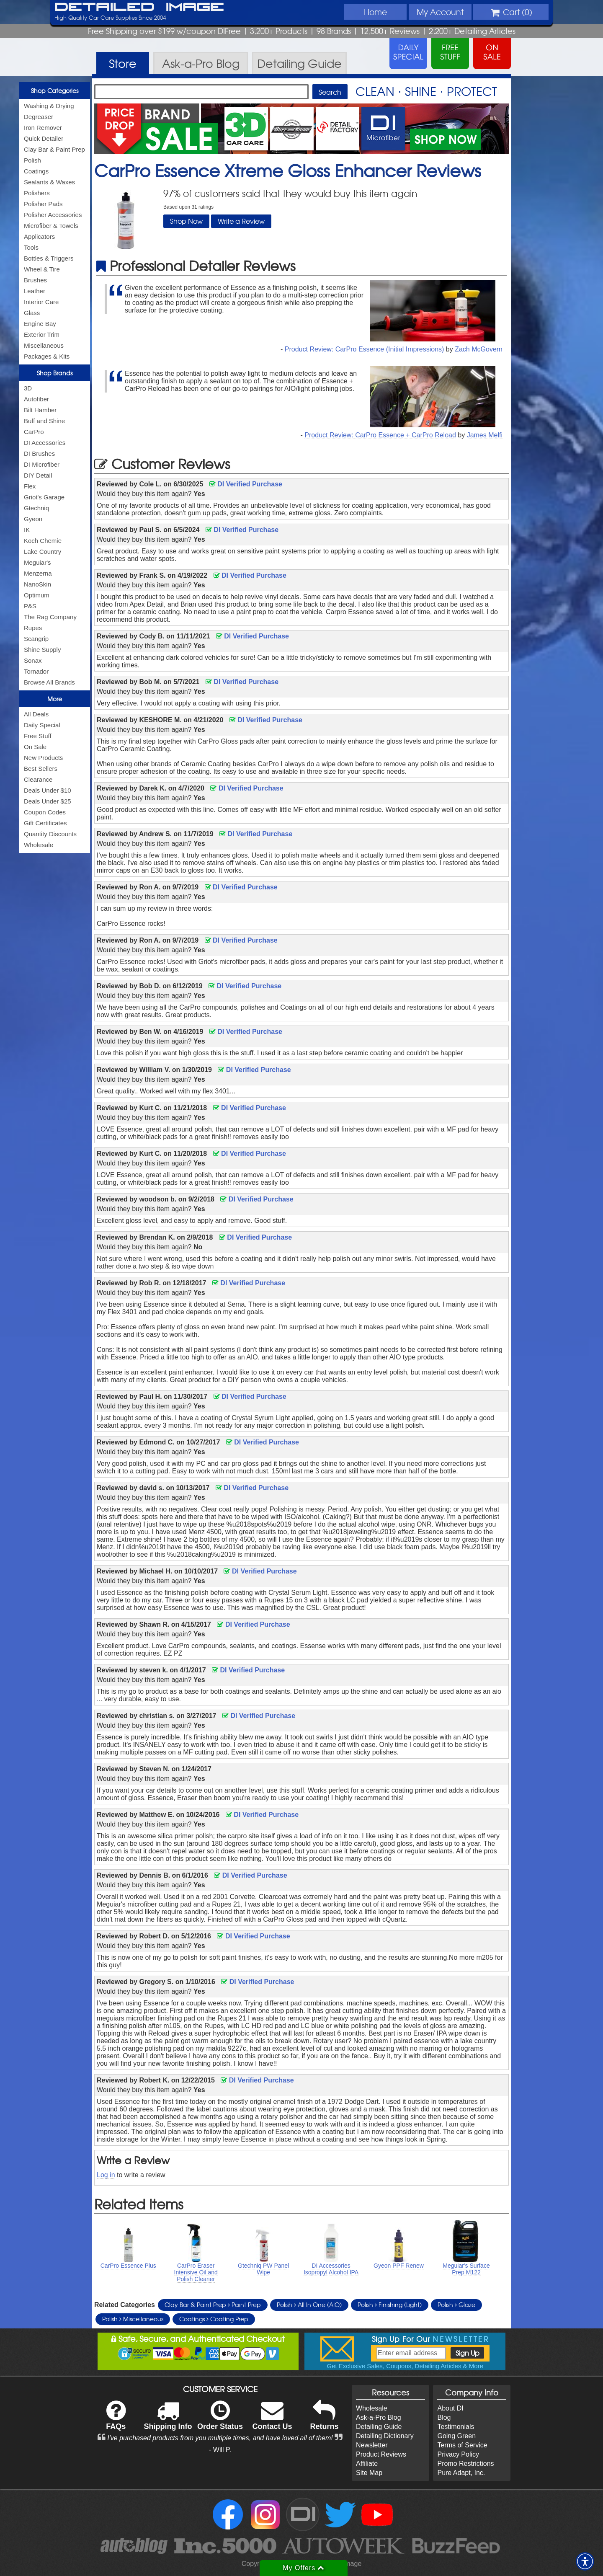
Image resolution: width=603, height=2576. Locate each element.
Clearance (38, 779)
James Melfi (484, 435)
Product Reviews (381, 2454)
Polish (32, 160)
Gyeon (33, 518)
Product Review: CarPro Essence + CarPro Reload (380, 435)
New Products (43, 757)
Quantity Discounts (50, 833)
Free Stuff (38, 735)
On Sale (35, 746)
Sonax (33, 660)
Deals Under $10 (47, 790)
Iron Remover (43, 127)
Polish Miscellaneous (132, 2319)
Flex (30, 486)
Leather (34, 291)
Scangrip (36, 638)
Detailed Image (139, 8)
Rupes (33, 627)
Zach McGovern (478, 349)
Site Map (369, 2472)
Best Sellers (40, 768)
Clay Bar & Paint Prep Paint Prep (213, 2304)
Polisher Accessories (53, 214)
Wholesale (38, 844)
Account (440, 12)
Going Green (456, 2435)
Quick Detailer (43, 138)
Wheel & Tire (42, 269)
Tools (31, 247)
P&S (30, 606)
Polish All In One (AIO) (309, 2304)
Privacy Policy (458, 2454)
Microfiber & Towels (51, 225)
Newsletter (372, 2445)
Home (375, 12)
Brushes (35, 280)
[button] (585, 2561)
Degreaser (38, 116)
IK (27, 529)
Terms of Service (462, 2445)
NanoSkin (37, 584)
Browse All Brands (49, 682)
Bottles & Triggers (48, 258)
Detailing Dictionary (385, 2435)
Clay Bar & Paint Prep (54, 149)
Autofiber (36, 399)
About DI (450, 2408)
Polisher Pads (43, 203)
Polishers (37, 192)
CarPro (34, 431)
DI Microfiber (41, 464)
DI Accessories (44, 442)
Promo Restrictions (465, 2463)
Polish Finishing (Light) (390, 2304)
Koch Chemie (43, 540)
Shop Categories (54, 90)
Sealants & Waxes (49, 182)
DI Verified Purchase (245, 484)
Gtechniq (36, 508)
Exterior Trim (41, 334)
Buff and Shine (44, 420)
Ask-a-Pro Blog (378, 2417)
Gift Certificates (45, 823)
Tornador (36, 671)
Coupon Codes (45, 812)
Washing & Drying (49, 105)
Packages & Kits (47, 356)
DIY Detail (38, 475)
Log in (106, 2174)
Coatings (36, 171)
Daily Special (42, 725)
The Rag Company (50, 616)
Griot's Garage (44, 497)
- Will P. (220, 2449)
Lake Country (42, 551)
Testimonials (455, 2426)
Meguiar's (37, 562)
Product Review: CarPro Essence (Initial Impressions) (364, 349)
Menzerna (38, 573)
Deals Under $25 (47, 801)
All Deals (36, 714)
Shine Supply (42, 649)
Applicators (39, 236)
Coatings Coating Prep (213, 2319)
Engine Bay (40, 323)
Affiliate (367, 2463)
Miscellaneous (44, 345)
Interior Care (41, 301)
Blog (444, 2417)
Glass (32, 312)
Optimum (36, 595)
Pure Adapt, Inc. (461, 2472)
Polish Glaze (456, 2304)
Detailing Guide (379, 2426)
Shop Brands (54, 373)
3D (28, 388)
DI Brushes (39, 453)
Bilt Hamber (40, 409)
